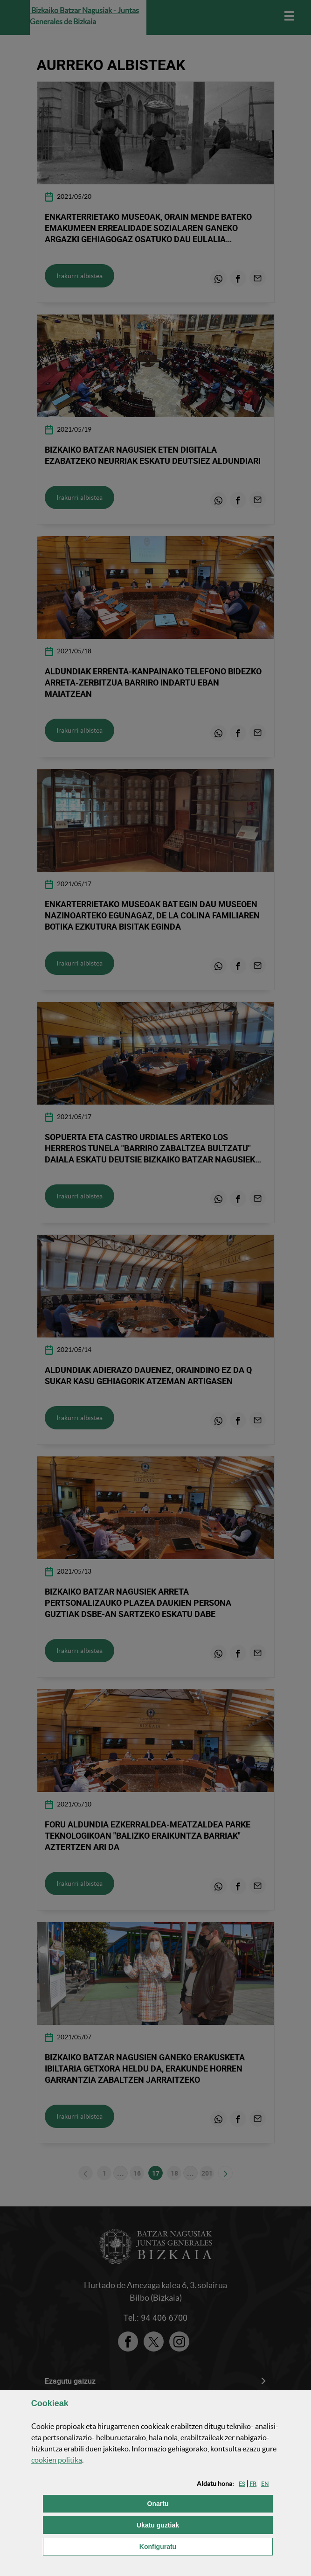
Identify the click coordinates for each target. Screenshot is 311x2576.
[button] (242, 2484)
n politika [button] (56, 2460)
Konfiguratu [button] (204, 2545)
